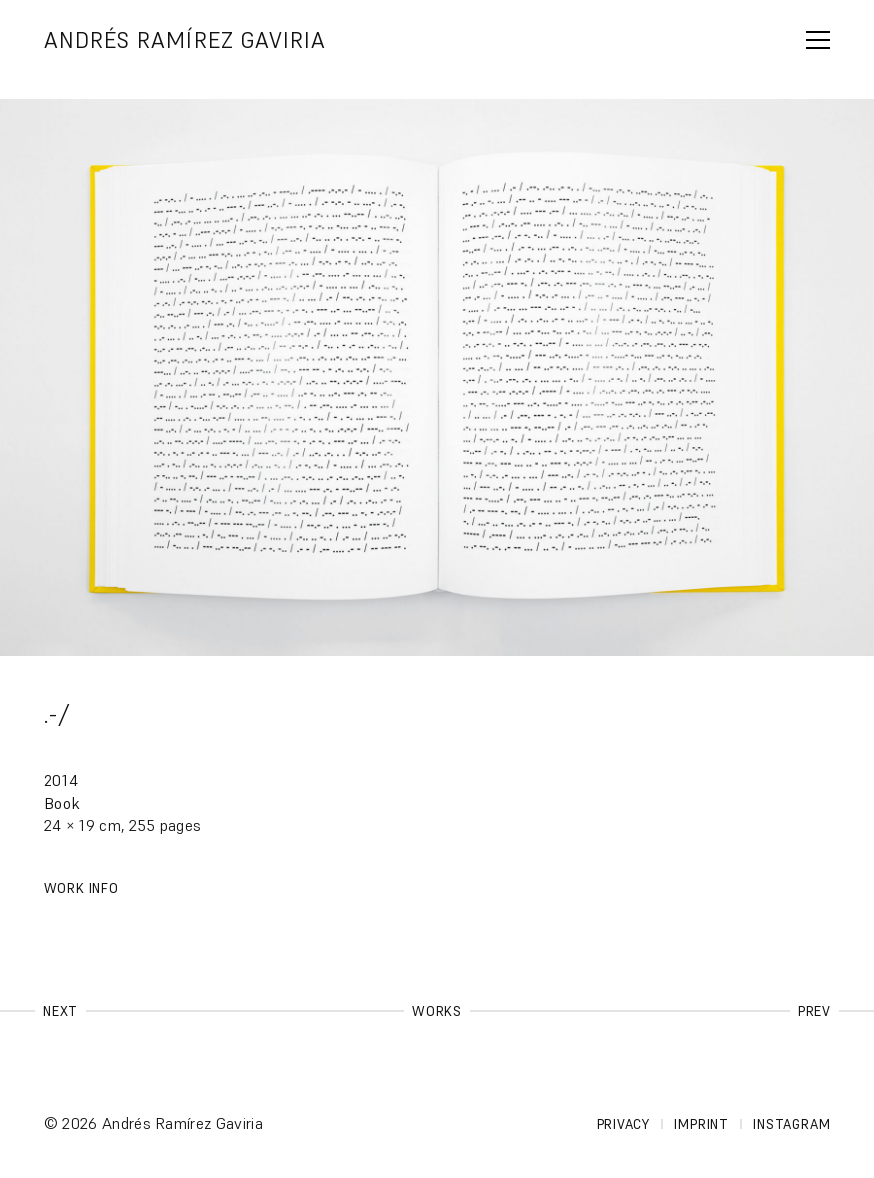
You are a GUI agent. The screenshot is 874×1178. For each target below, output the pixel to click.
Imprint (701, 1124)
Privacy (623, 1124)
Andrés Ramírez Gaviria (185, 40)
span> (818, 40)
